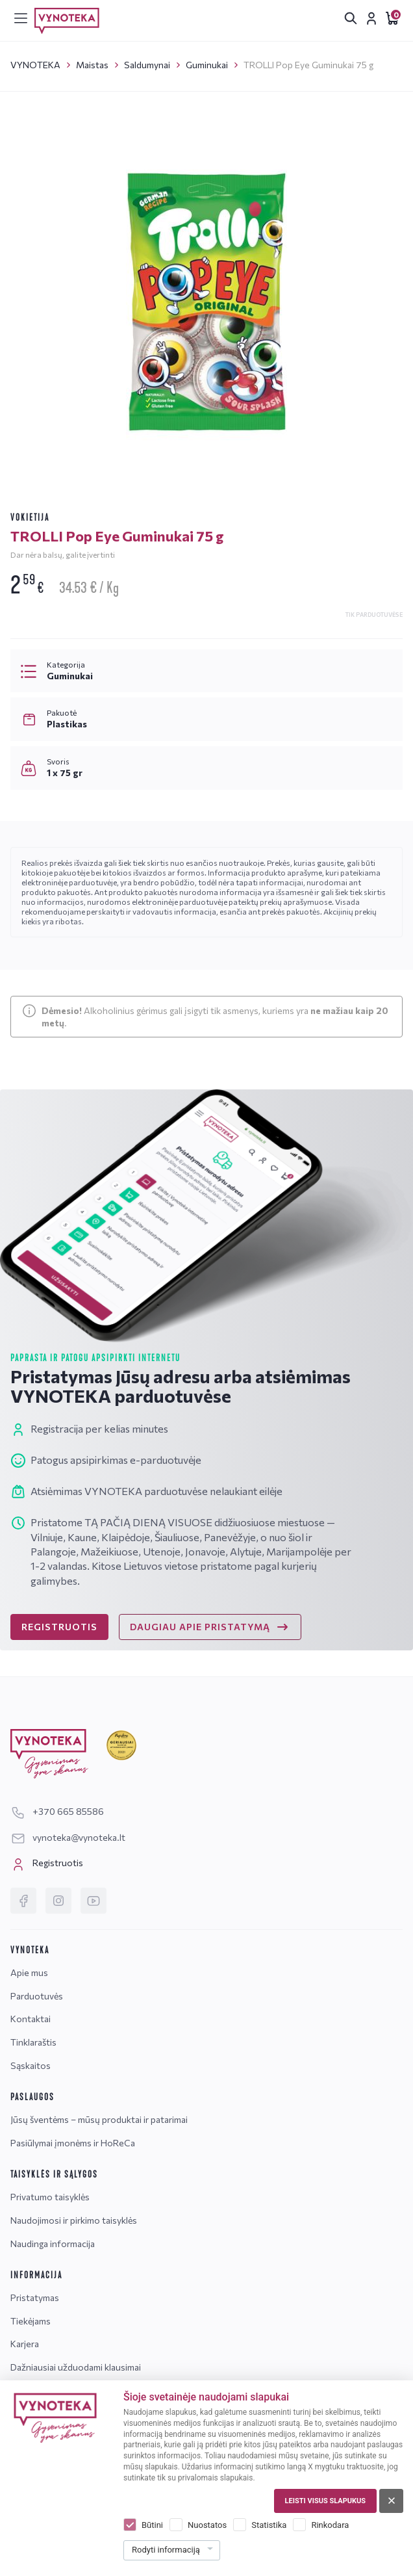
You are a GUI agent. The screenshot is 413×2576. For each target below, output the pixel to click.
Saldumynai (147, 64)
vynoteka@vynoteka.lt (67, 1837)
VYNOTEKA (35, 64)
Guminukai (207, 64)
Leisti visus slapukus (325, 2501)
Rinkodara (330, 2525)
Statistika (268, 2525)
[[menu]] (20, 18)
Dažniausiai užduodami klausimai (75, 2367)
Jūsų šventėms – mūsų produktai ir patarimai (99, 2119)
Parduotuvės (36, 1995)
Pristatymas (34, 2297)
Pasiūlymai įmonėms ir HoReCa (72, 2142)
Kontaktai (30, 2018)
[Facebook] (23, 1901)
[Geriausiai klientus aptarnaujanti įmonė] (121, 1746)
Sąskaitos (30, 2065)
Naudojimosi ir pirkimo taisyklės (73, 2220)
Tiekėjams (30, 2320)
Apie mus (29, 1972)
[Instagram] (58, 1901)
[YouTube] (93, 1901)
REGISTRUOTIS (59, 1626)
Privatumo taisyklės (50, 2196)
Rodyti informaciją (166, 2550)
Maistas (92, 64)
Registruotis (46, 1864)
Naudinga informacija (52, 2243)
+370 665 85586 (57, 1811)
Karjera (24, 2343)
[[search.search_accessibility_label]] (350, 18)
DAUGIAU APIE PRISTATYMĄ (210, 1627)
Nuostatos (207, 2525)
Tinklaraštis (33, 2042)
